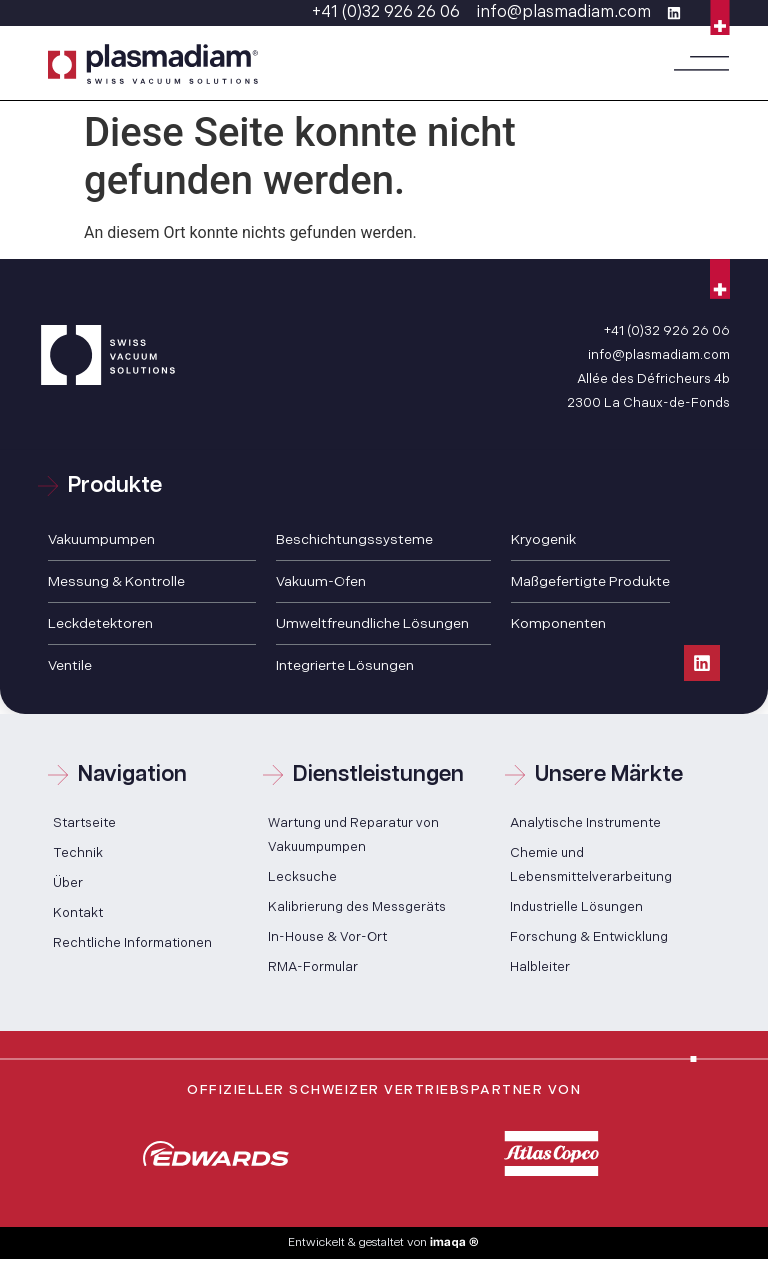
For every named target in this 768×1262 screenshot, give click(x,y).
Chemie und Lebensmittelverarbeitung (591, 865)
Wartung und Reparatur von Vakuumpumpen (353, 835)
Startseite (84, 823)
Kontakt (78, 913)
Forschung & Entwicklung (589, 937)
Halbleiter (540, 967)
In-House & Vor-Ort (327, 937)
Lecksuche (302, 877)
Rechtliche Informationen (132, 943)
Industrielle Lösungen (576, 907)
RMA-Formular (313, 967)
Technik (78, 853)
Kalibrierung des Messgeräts (357, 907)
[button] (701, 63)
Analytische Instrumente (585, 823)
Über (68, 883)
